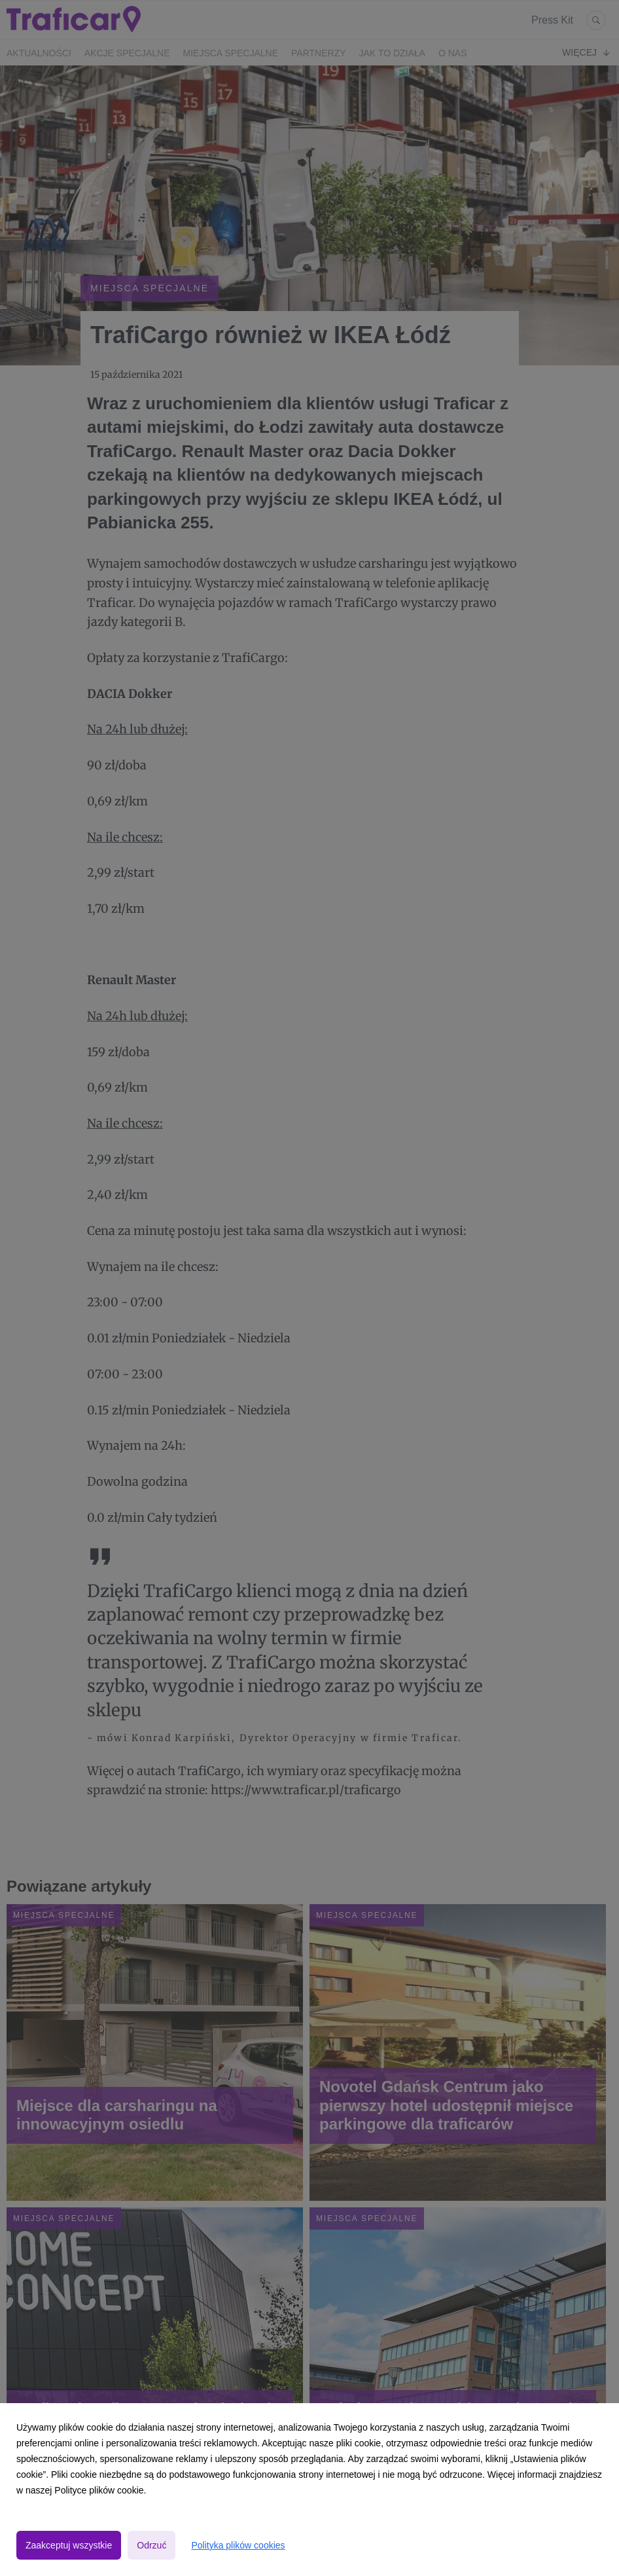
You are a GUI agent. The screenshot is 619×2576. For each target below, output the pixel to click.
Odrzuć (151, 2545)
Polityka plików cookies (238, 2545)
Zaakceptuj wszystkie (69, 2545)
